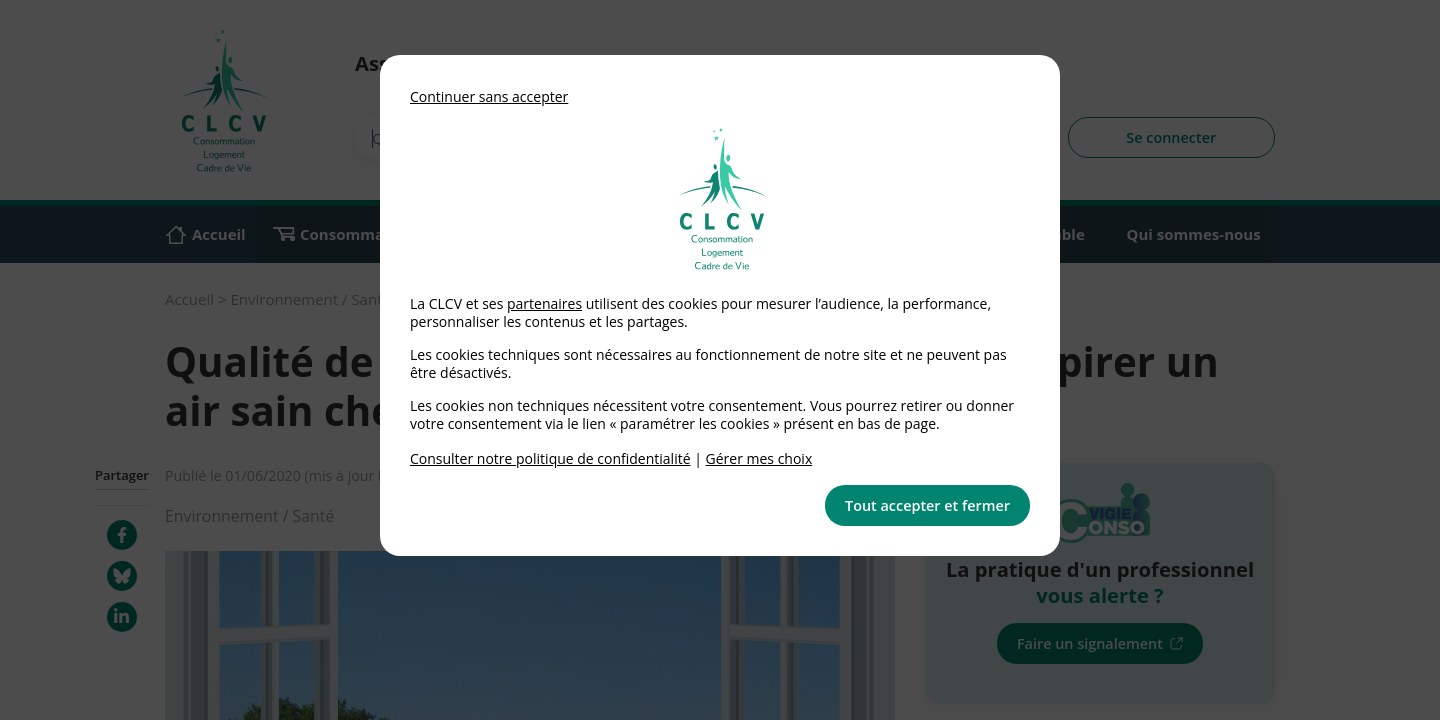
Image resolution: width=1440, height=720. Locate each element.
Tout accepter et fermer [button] (927, 505)
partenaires (544, 303)
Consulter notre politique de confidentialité (550, 458)
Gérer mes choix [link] (759, 458)
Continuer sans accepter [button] (489, 96)
